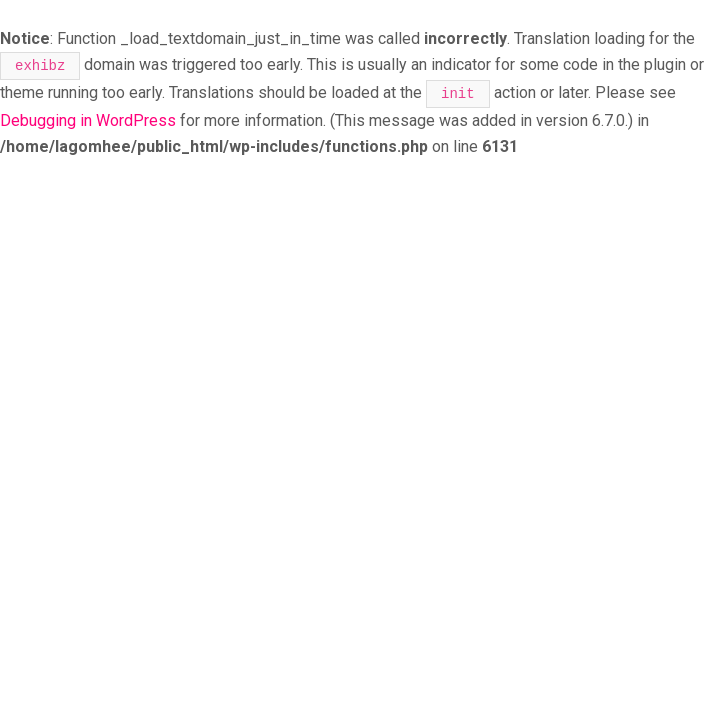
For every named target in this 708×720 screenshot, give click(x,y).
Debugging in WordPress (88, 120)
